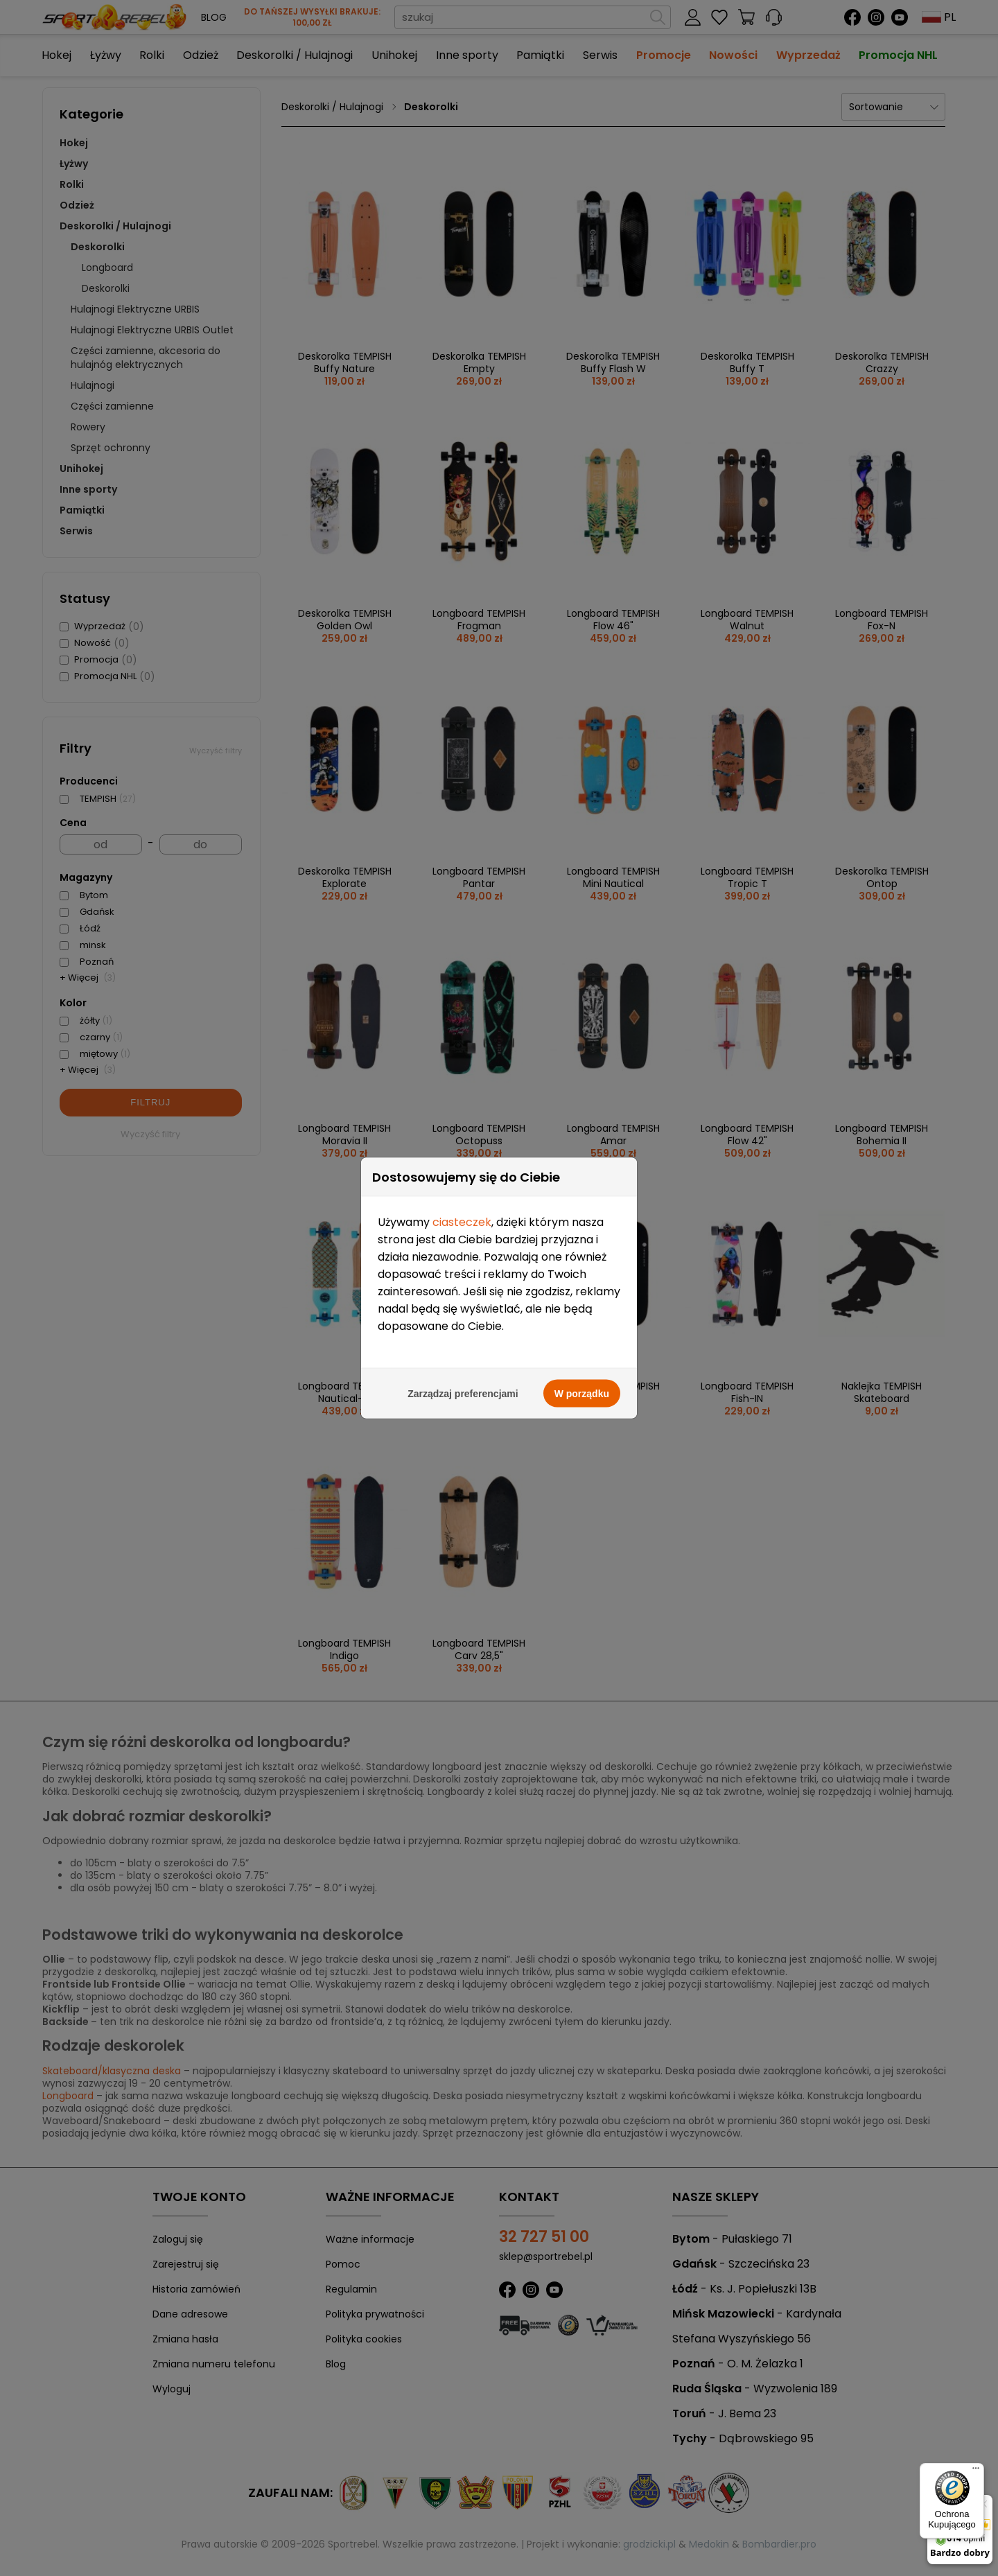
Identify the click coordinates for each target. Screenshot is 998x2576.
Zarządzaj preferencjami (463, 584)
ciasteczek (461, 413)
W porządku (581, 584)
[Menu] (976, 2471)
